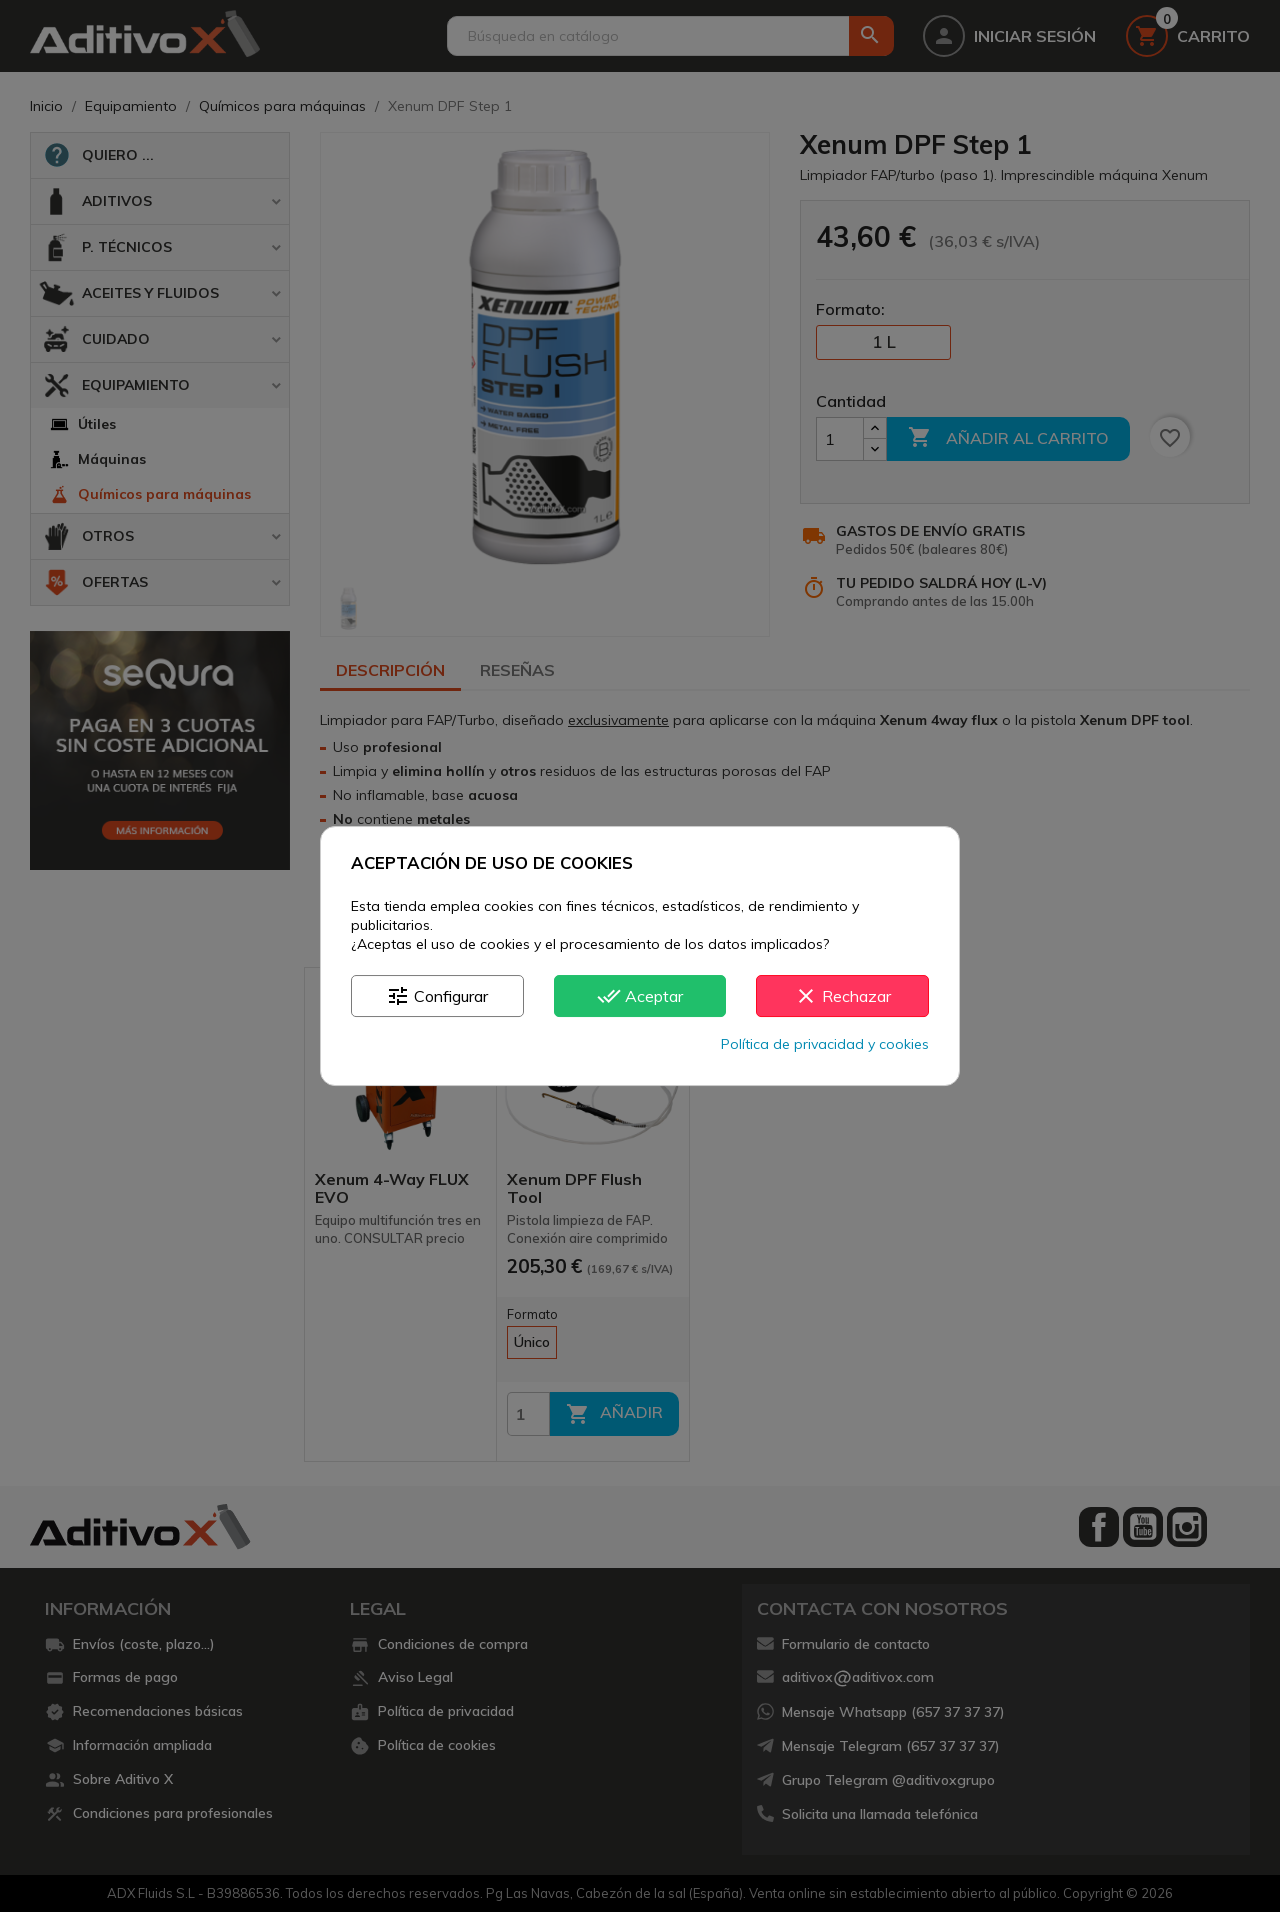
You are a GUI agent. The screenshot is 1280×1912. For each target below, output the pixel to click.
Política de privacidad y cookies (825, 1044)
